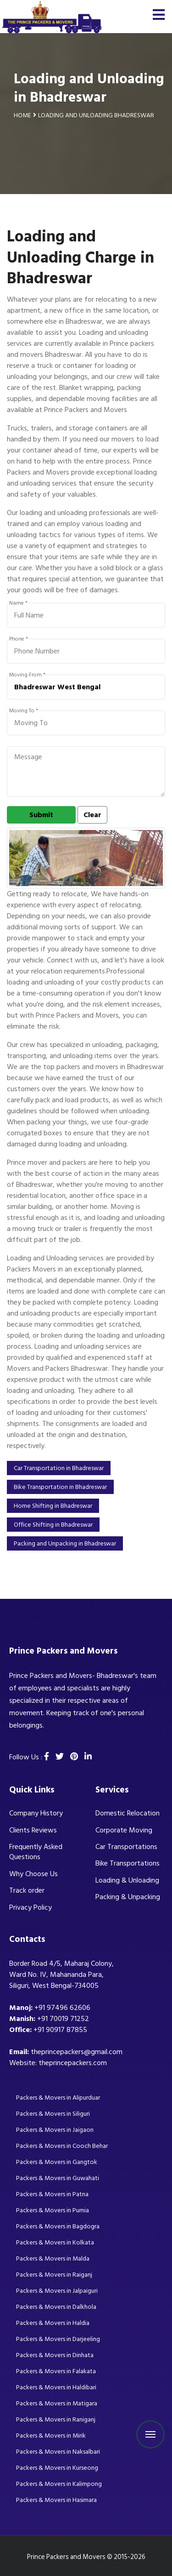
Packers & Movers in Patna (52, 2194)
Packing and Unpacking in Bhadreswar (65, 1543)
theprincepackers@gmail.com (76, 2052)
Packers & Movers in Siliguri (53, 2113)
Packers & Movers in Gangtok (56, 2162)
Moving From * (27, 675)
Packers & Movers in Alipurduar (58, 2097)
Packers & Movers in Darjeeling (58, 2339)
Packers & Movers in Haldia (52, 2323)
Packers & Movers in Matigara (56, 2403)
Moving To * (23, 711)
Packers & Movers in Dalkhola (56, 2306)
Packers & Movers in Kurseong (57, 2467)
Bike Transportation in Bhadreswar (60, 1487)
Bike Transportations (127, 1863)
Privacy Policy (30, 1907)
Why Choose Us (33, 1874)
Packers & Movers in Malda (52, 2258)
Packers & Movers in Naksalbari (58, 2451)
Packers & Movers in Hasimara (56, 2500)
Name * (18, 603)
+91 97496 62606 (62, 2008)
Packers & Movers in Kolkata (55, 2242)
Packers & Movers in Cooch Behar (62, 2146)
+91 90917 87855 (60, 2030)
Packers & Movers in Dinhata (55, 2355)
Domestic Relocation (127, 1813)
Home (22, 115)
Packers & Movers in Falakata (56, 2371)
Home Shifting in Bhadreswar (53, 1505)
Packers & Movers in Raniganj (55, 2419)
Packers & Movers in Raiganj (54, 2274)
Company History (36, 1813)
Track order (26, 1890)
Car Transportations (126, 1847)
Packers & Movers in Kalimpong (59, 2484)
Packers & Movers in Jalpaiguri (57, 2290)
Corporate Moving (123, 1830)
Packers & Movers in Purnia (52, 2210)
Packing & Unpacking (127, 1897)
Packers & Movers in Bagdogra (58, 2226)
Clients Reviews (33, 1830)
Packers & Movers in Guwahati (57, 2178)
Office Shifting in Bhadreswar (53, 1524)
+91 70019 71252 (63, 2019)
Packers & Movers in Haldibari (56, 2387)
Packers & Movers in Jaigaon (55, 2129)
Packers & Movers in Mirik (51, 2435)
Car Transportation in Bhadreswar (59, 1468)
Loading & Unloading (127, 1880)
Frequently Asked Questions (35, 1852)
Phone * (18, 639)
